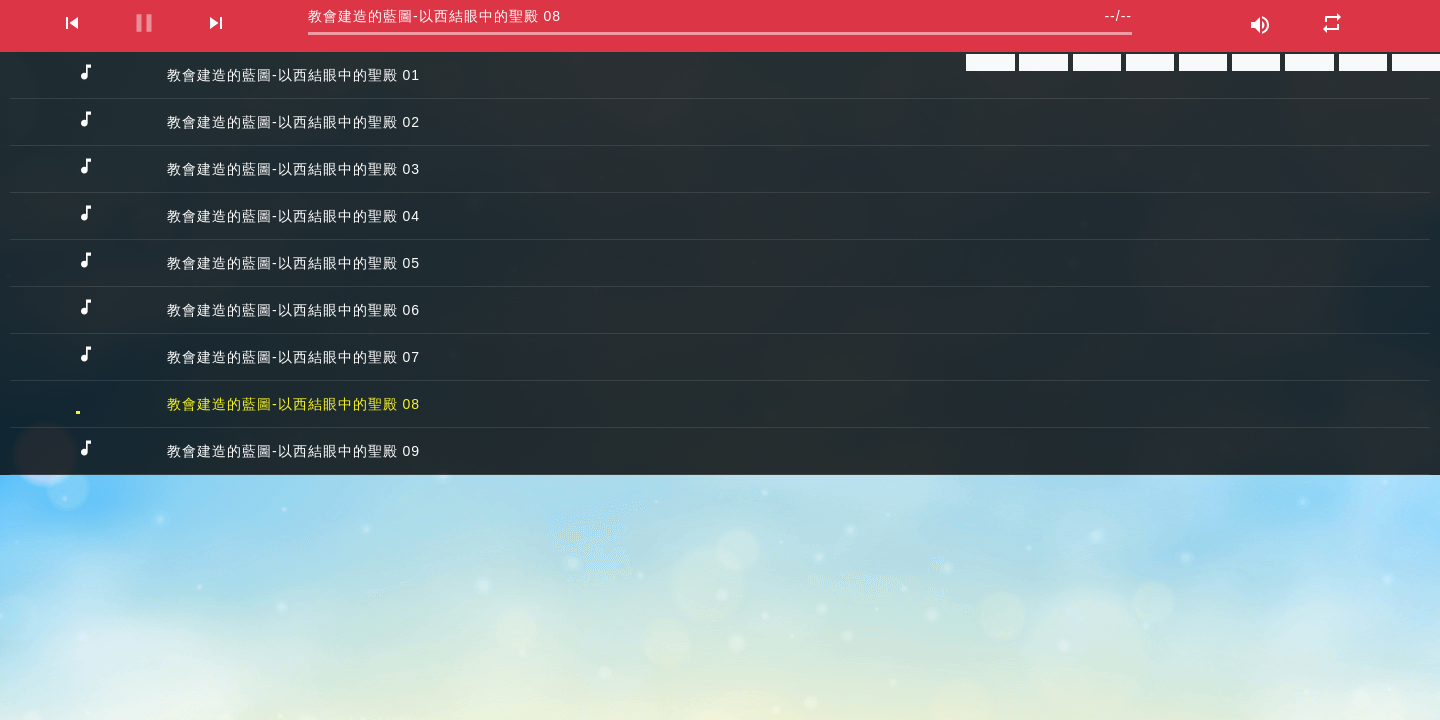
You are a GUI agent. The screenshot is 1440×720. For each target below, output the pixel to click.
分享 (990, 62)
